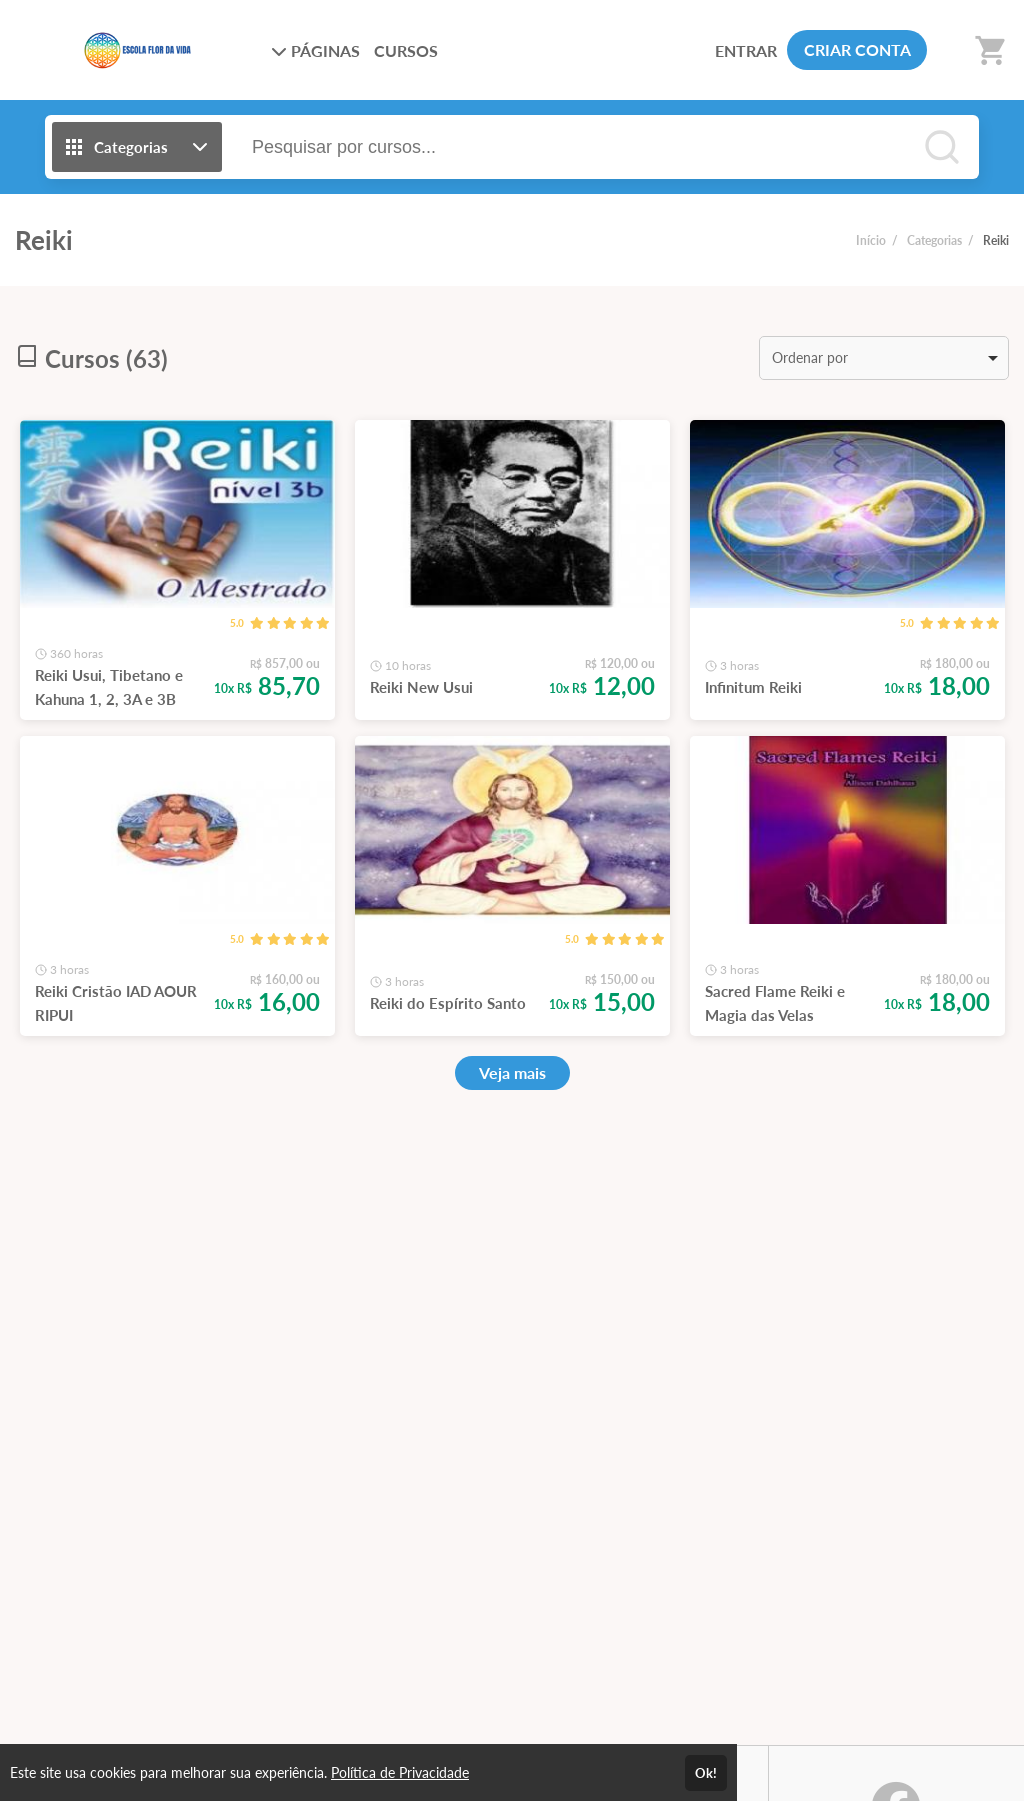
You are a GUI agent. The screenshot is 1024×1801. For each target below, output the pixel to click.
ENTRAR (746, 50)
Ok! (706, 1773)
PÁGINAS (315, 50)
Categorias (934, 240)
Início (871, 240)
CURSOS (406, 50)
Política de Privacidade (400, 1772)
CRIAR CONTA (857, 49)
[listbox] (884, 358)
